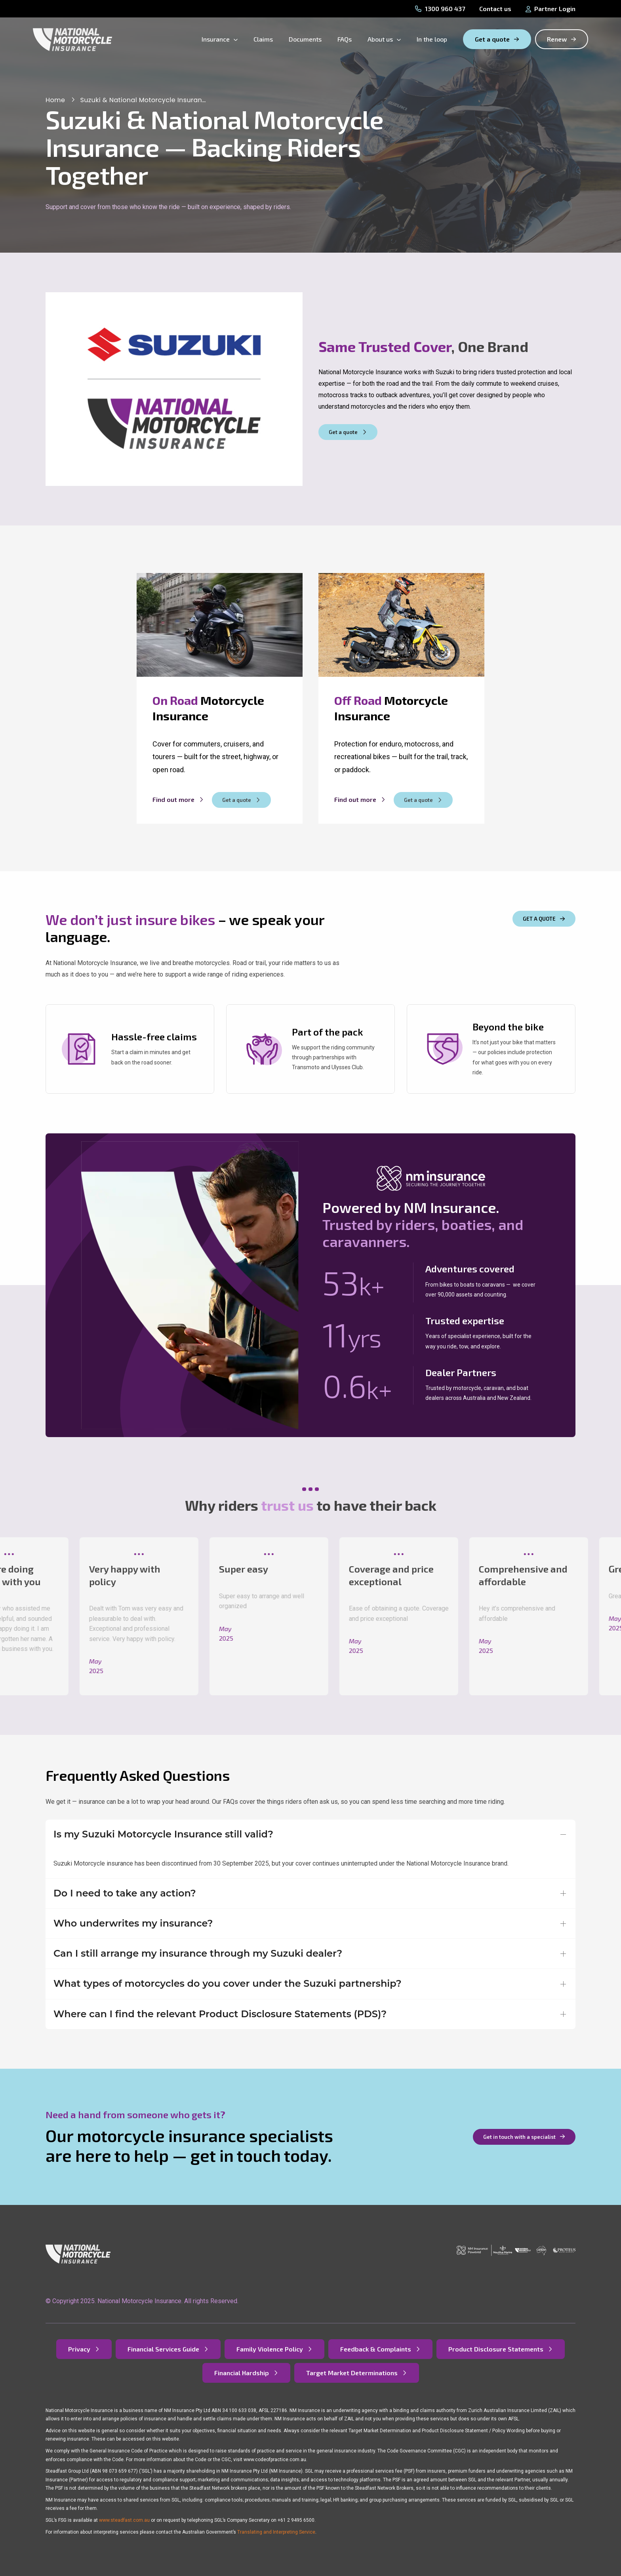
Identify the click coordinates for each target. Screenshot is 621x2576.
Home (55, 100)
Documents (305, 39)
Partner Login (550, 8)
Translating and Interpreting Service (276, 2532)
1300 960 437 (440, 8)
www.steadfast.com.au (124, 2520)
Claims (263, 39)
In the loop (432, 39)
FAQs (344, 39)
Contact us (495, 8)
